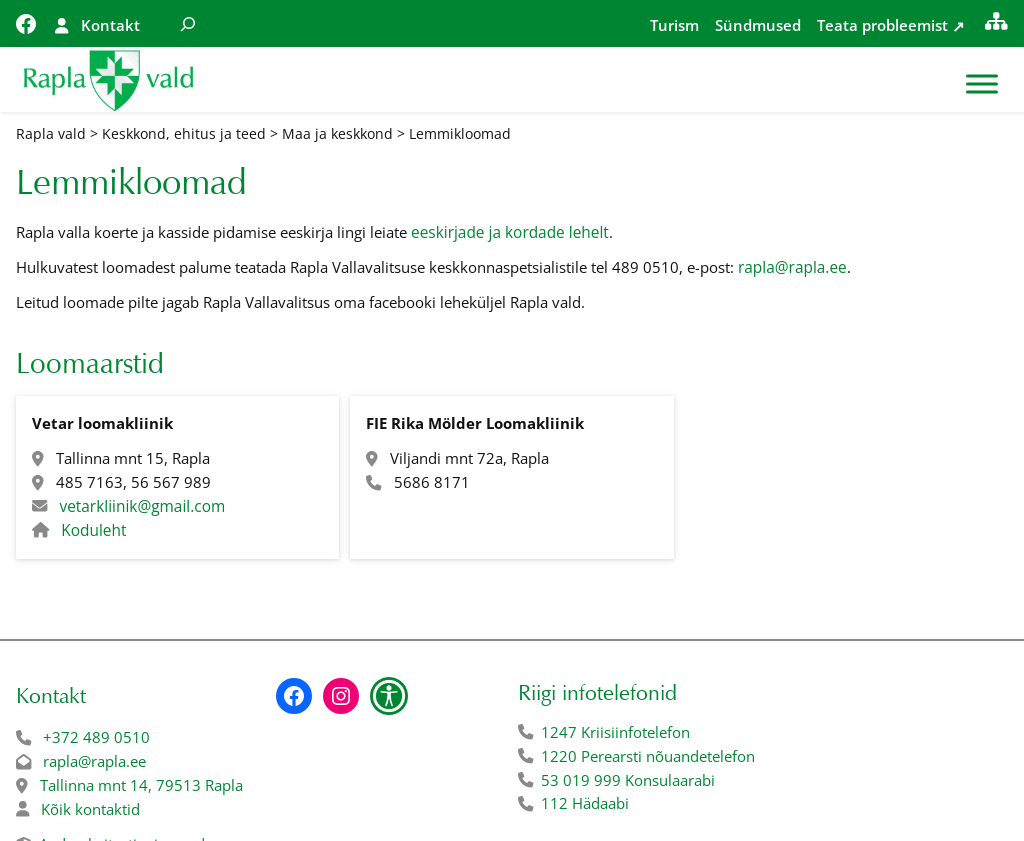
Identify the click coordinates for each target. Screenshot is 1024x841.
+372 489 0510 (96, 737)
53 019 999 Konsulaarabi (628, 780)
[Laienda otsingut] (188, 23)
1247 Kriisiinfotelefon (615, 732)
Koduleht (93, 530)
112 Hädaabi (585, 803)
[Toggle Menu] (982, 84)
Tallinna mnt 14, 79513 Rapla (141, 785)
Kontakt (110, 25)
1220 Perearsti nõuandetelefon (648, 756)
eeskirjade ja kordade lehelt (510, 232)
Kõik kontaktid (90, 809)
